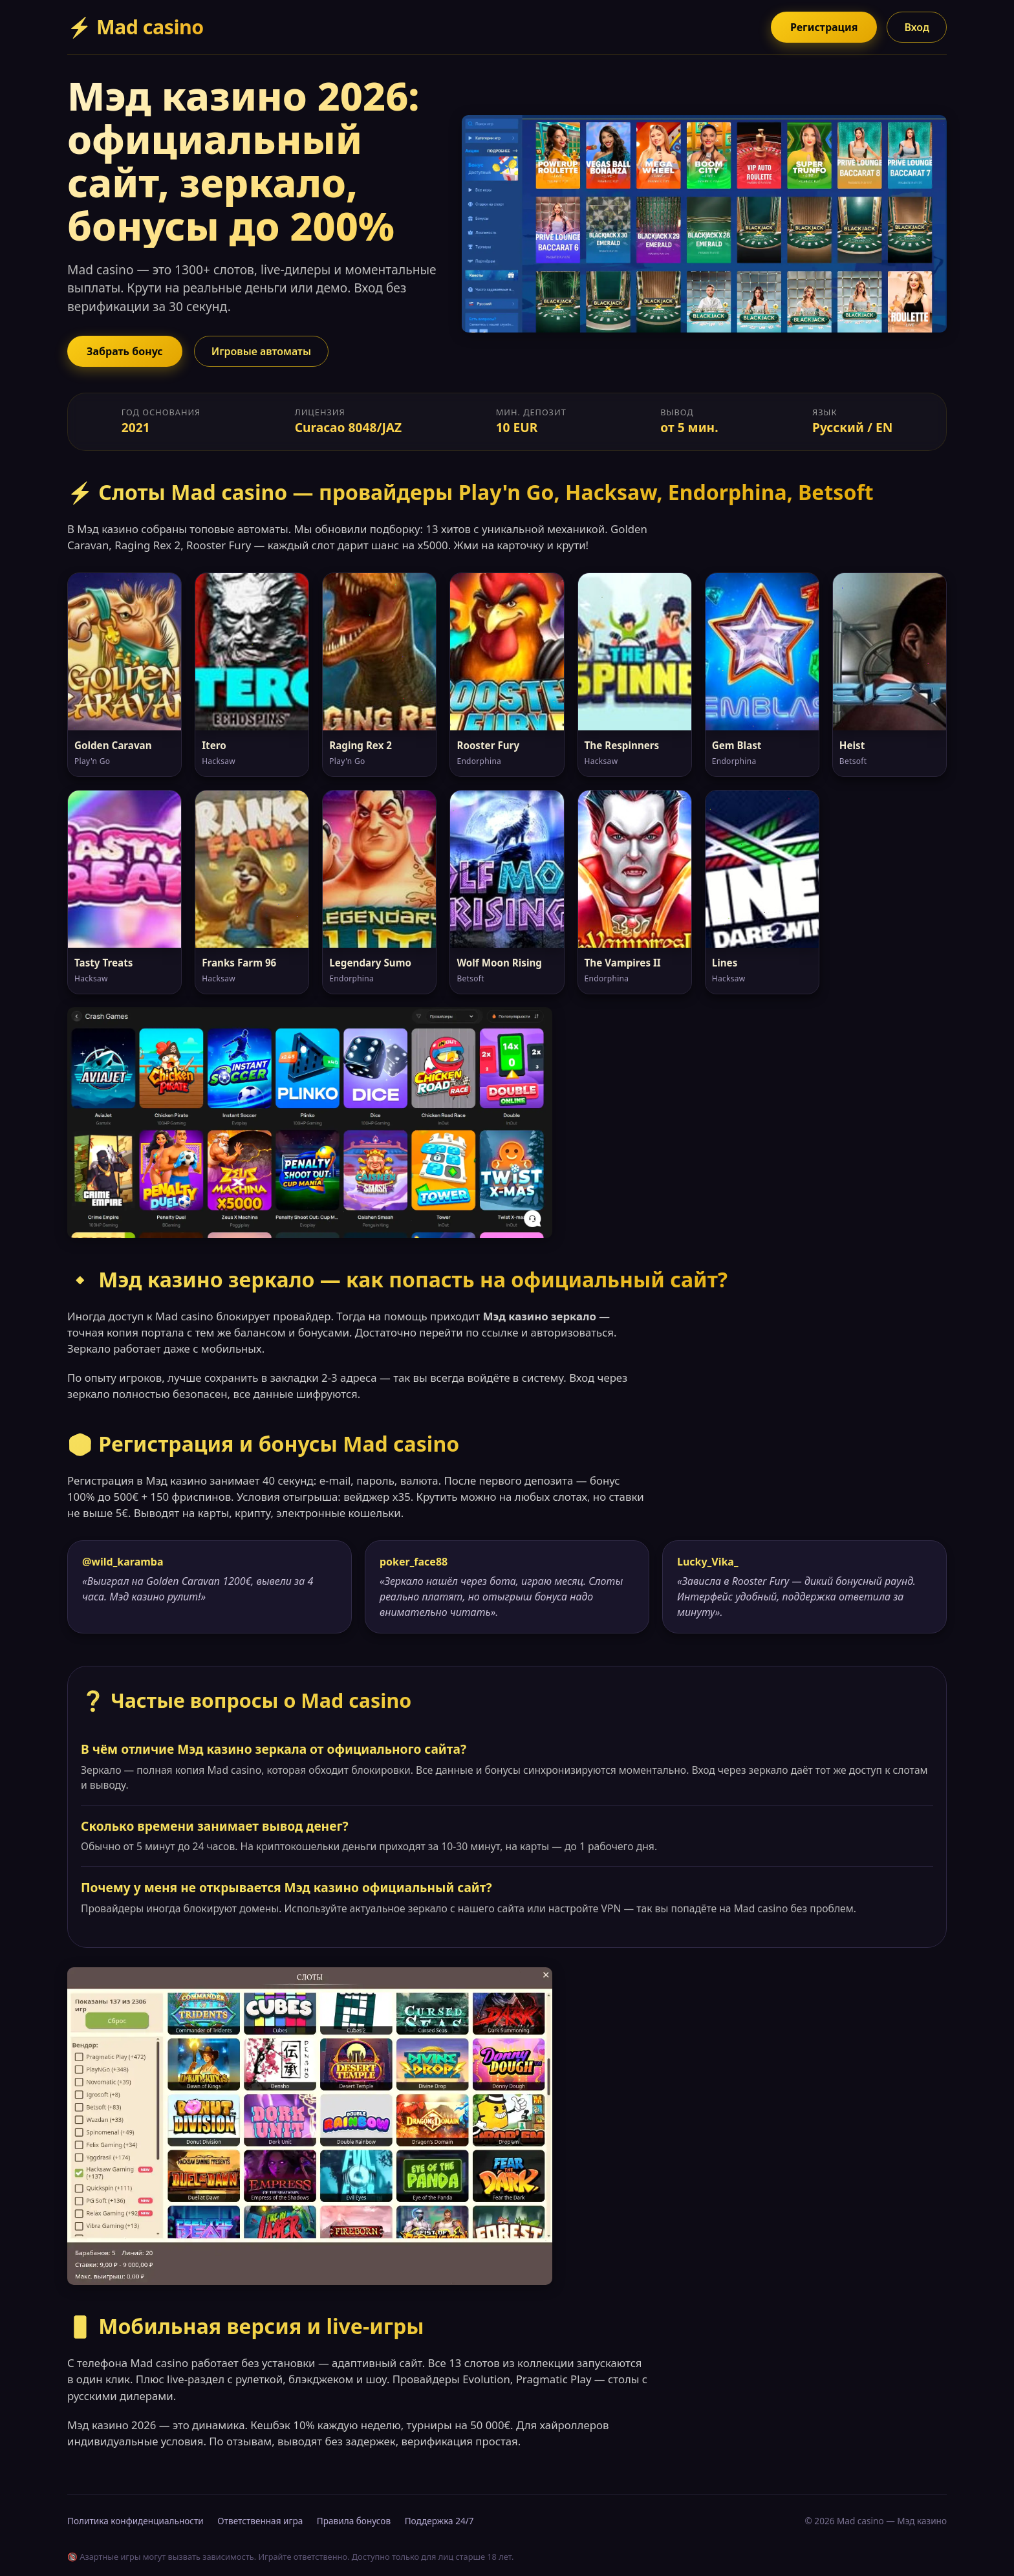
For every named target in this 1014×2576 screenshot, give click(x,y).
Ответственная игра (260, 2521)
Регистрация (824, 27)
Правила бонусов (354, 2521)
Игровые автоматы (261, 351)
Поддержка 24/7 (439, 2521)
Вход (916, 27)
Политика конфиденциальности (135, 2521)
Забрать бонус (125, 351)
